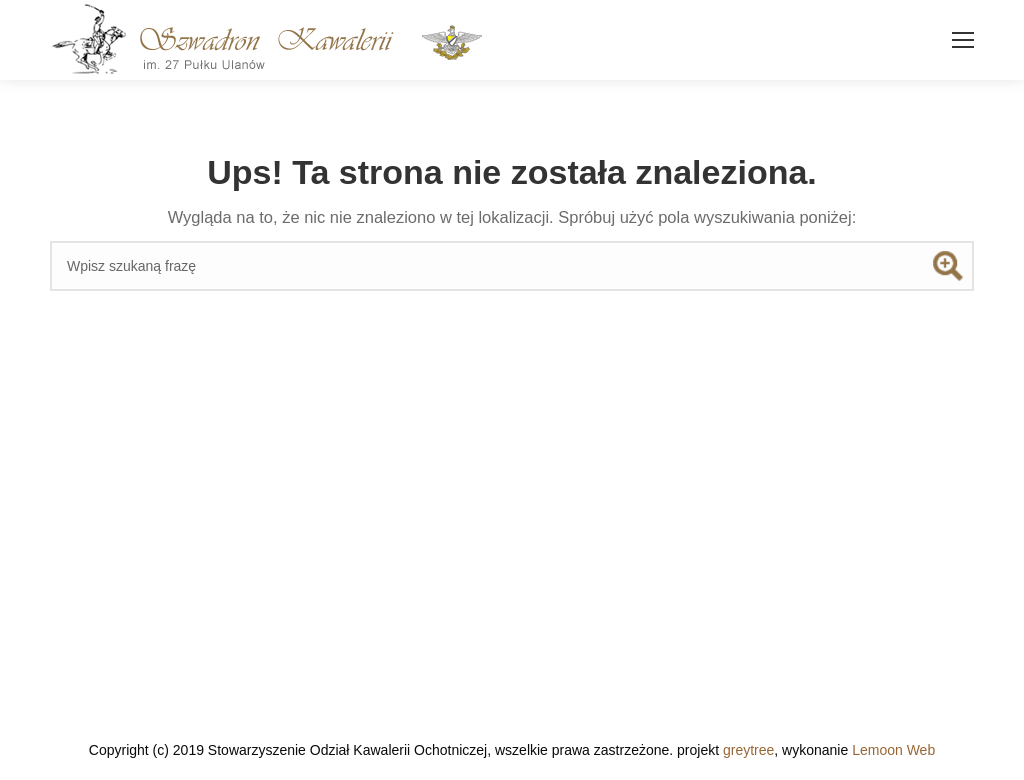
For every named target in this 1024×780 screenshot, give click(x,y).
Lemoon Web (893, 750)
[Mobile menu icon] (963, 40)
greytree (748, 750)
